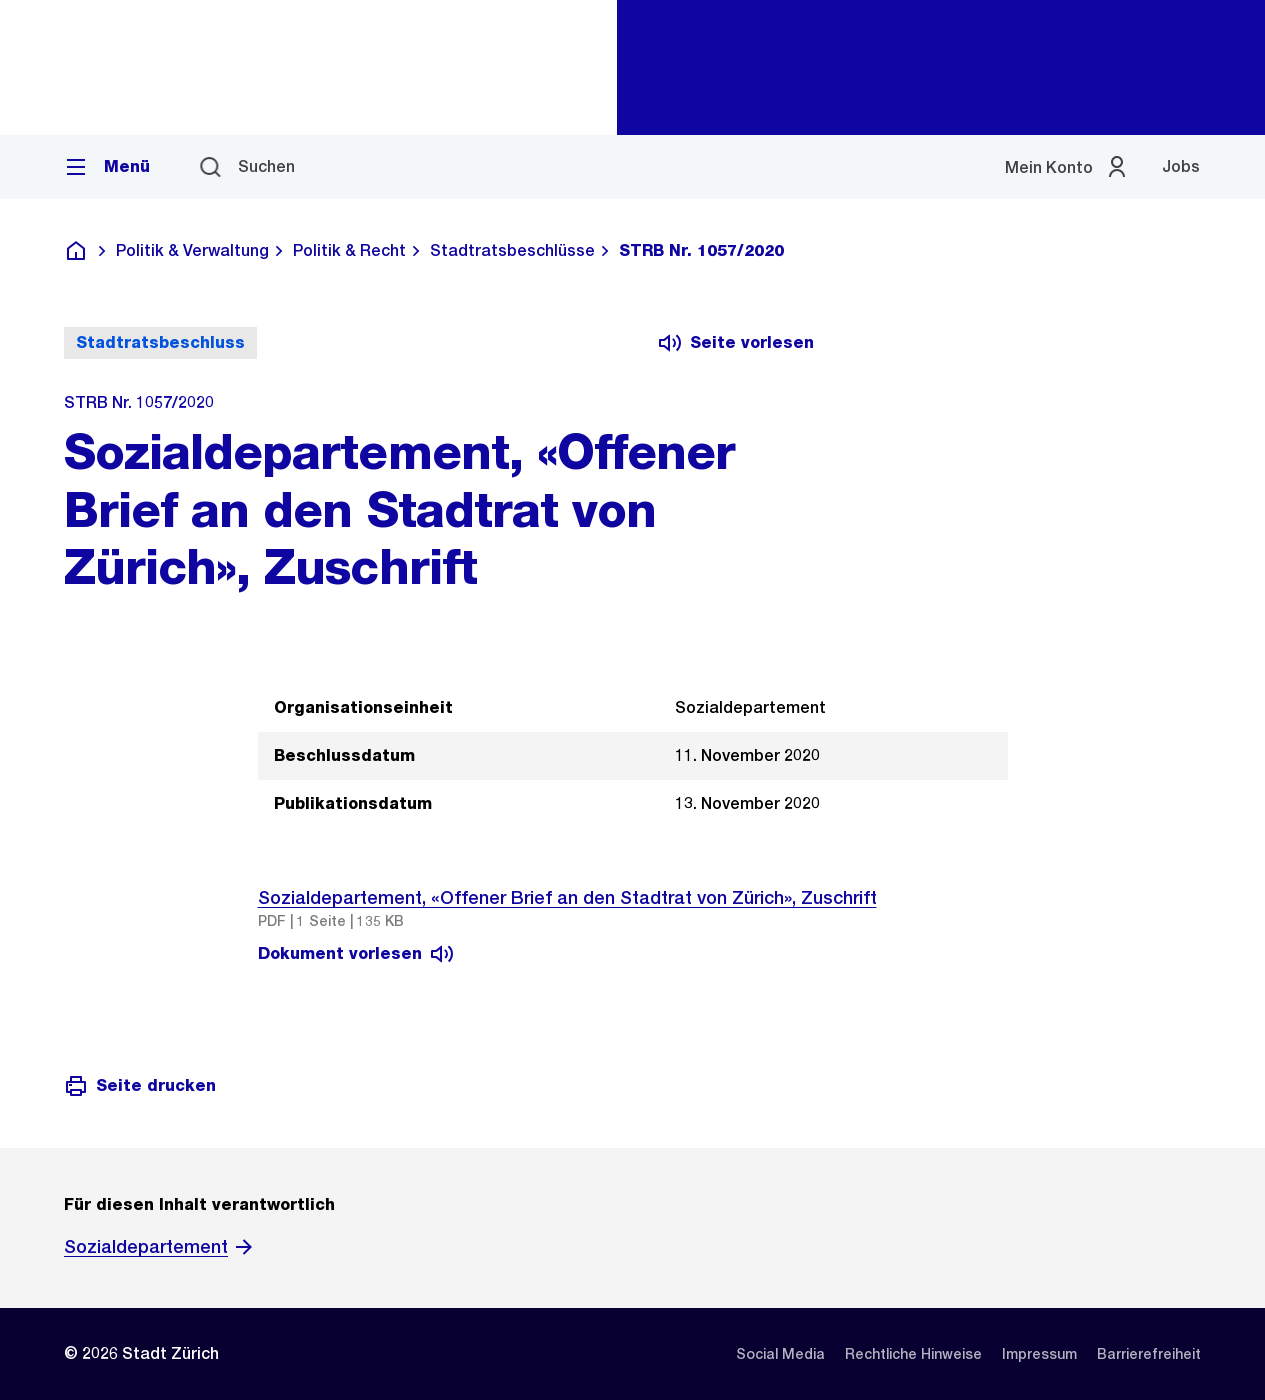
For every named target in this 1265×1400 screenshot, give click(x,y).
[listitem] (780, 1354)
